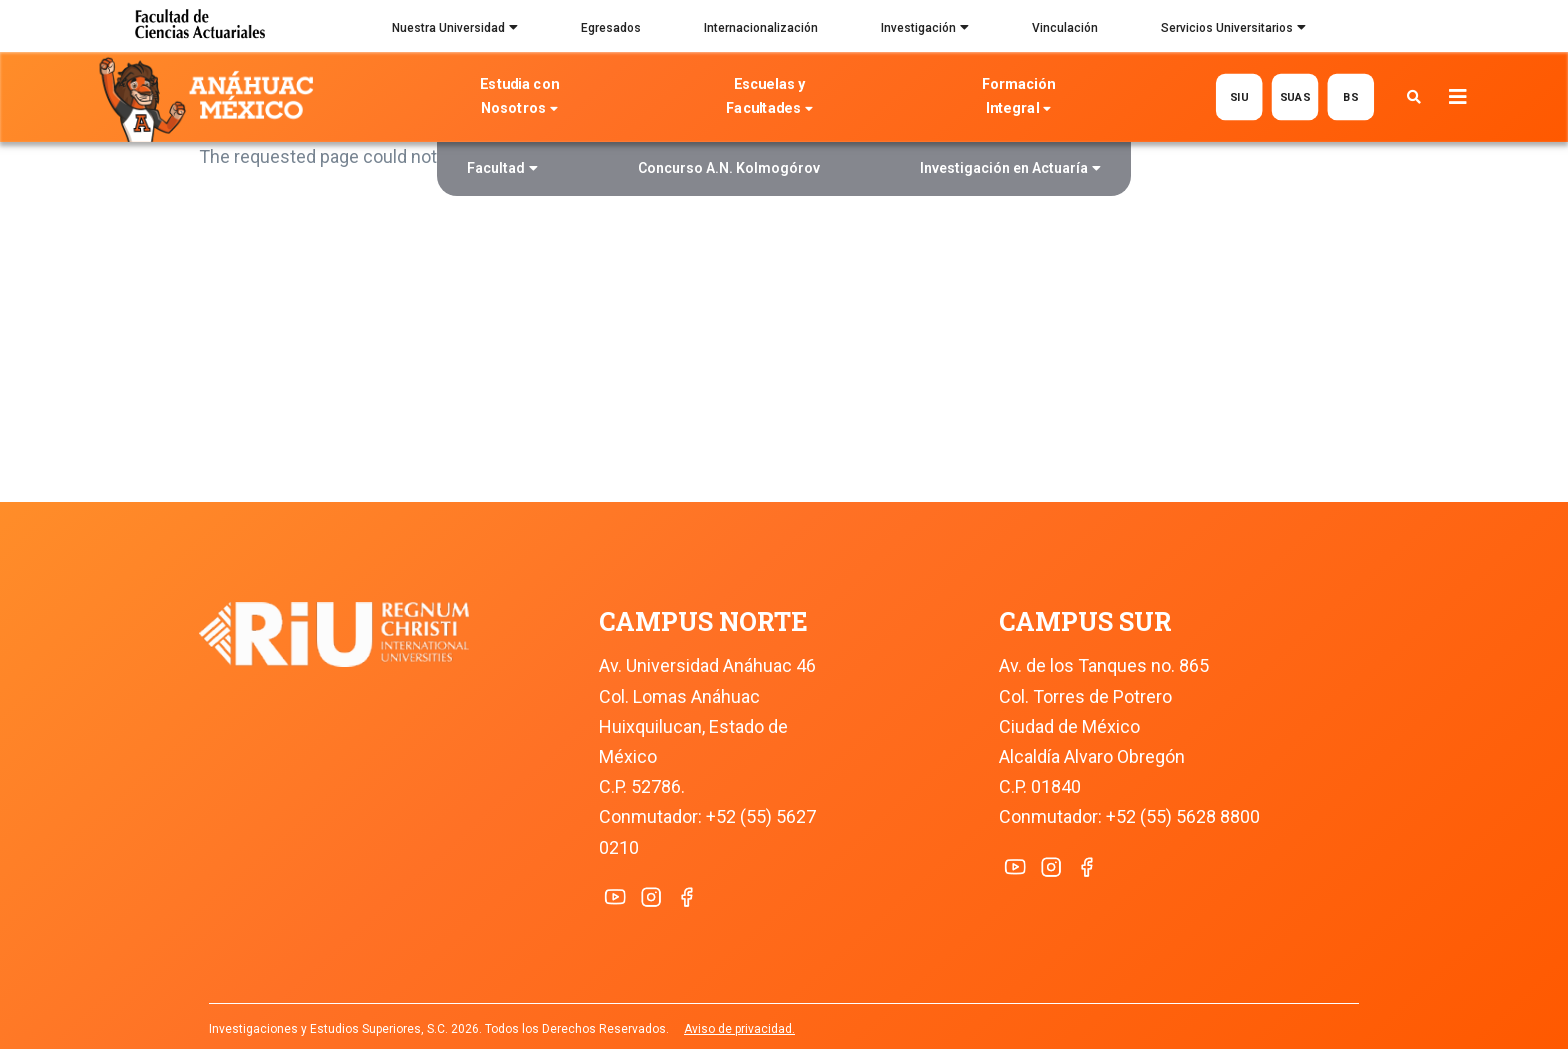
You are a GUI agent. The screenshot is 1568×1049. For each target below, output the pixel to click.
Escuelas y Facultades (769, 98)
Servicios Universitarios (1233, 30)
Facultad (502, 170)
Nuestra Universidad (455, 30)
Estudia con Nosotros (520, 98)
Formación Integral (1018, 98)
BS (1350, 96)
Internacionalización (761, 28)
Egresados (611, 28)
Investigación (925, 30)
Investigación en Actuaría (1010, 170)
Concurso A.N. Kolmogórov (729, 168)
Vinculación (1065, 28)
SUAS (1294, 96)
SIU (1238, 96)
